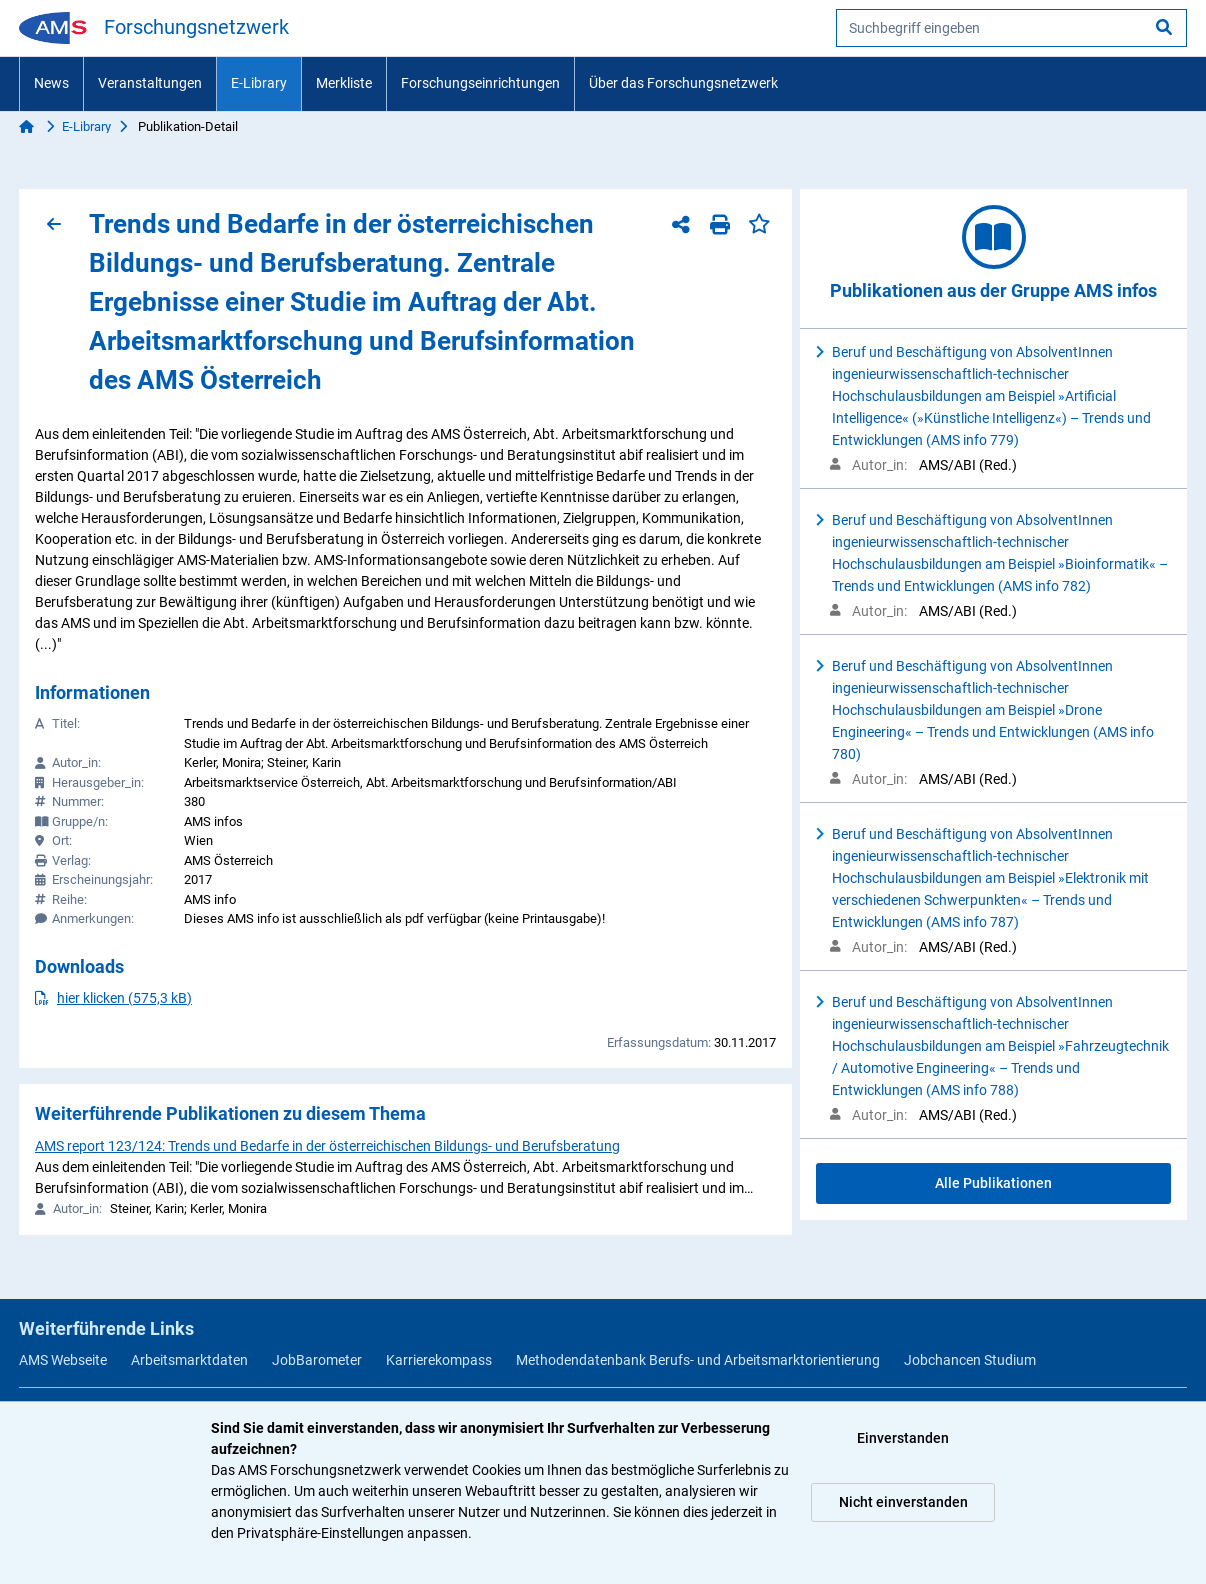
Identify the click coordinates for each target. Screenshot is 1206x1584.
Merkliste (344, 83)
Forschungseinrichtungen (480, 83)
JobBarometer (317, 1360)
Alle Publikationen (993, 1183)
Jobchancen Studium (970, 1360)
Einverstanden (903, 1438)
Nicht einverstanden (903, 1502)
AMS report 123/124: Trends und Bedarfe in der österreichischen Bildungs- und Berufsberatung (327, 1146)
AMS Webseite (63, 1360)
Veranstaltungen (150, 83)
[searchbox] (1011, 28)
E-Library (259, 83)
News (51, 83)
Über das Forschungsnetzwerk (683, 83)
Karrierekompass (439, 1360)
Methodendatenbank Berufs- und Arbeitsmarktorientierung (698, 1360)
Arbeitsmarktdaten (189, 1360)
